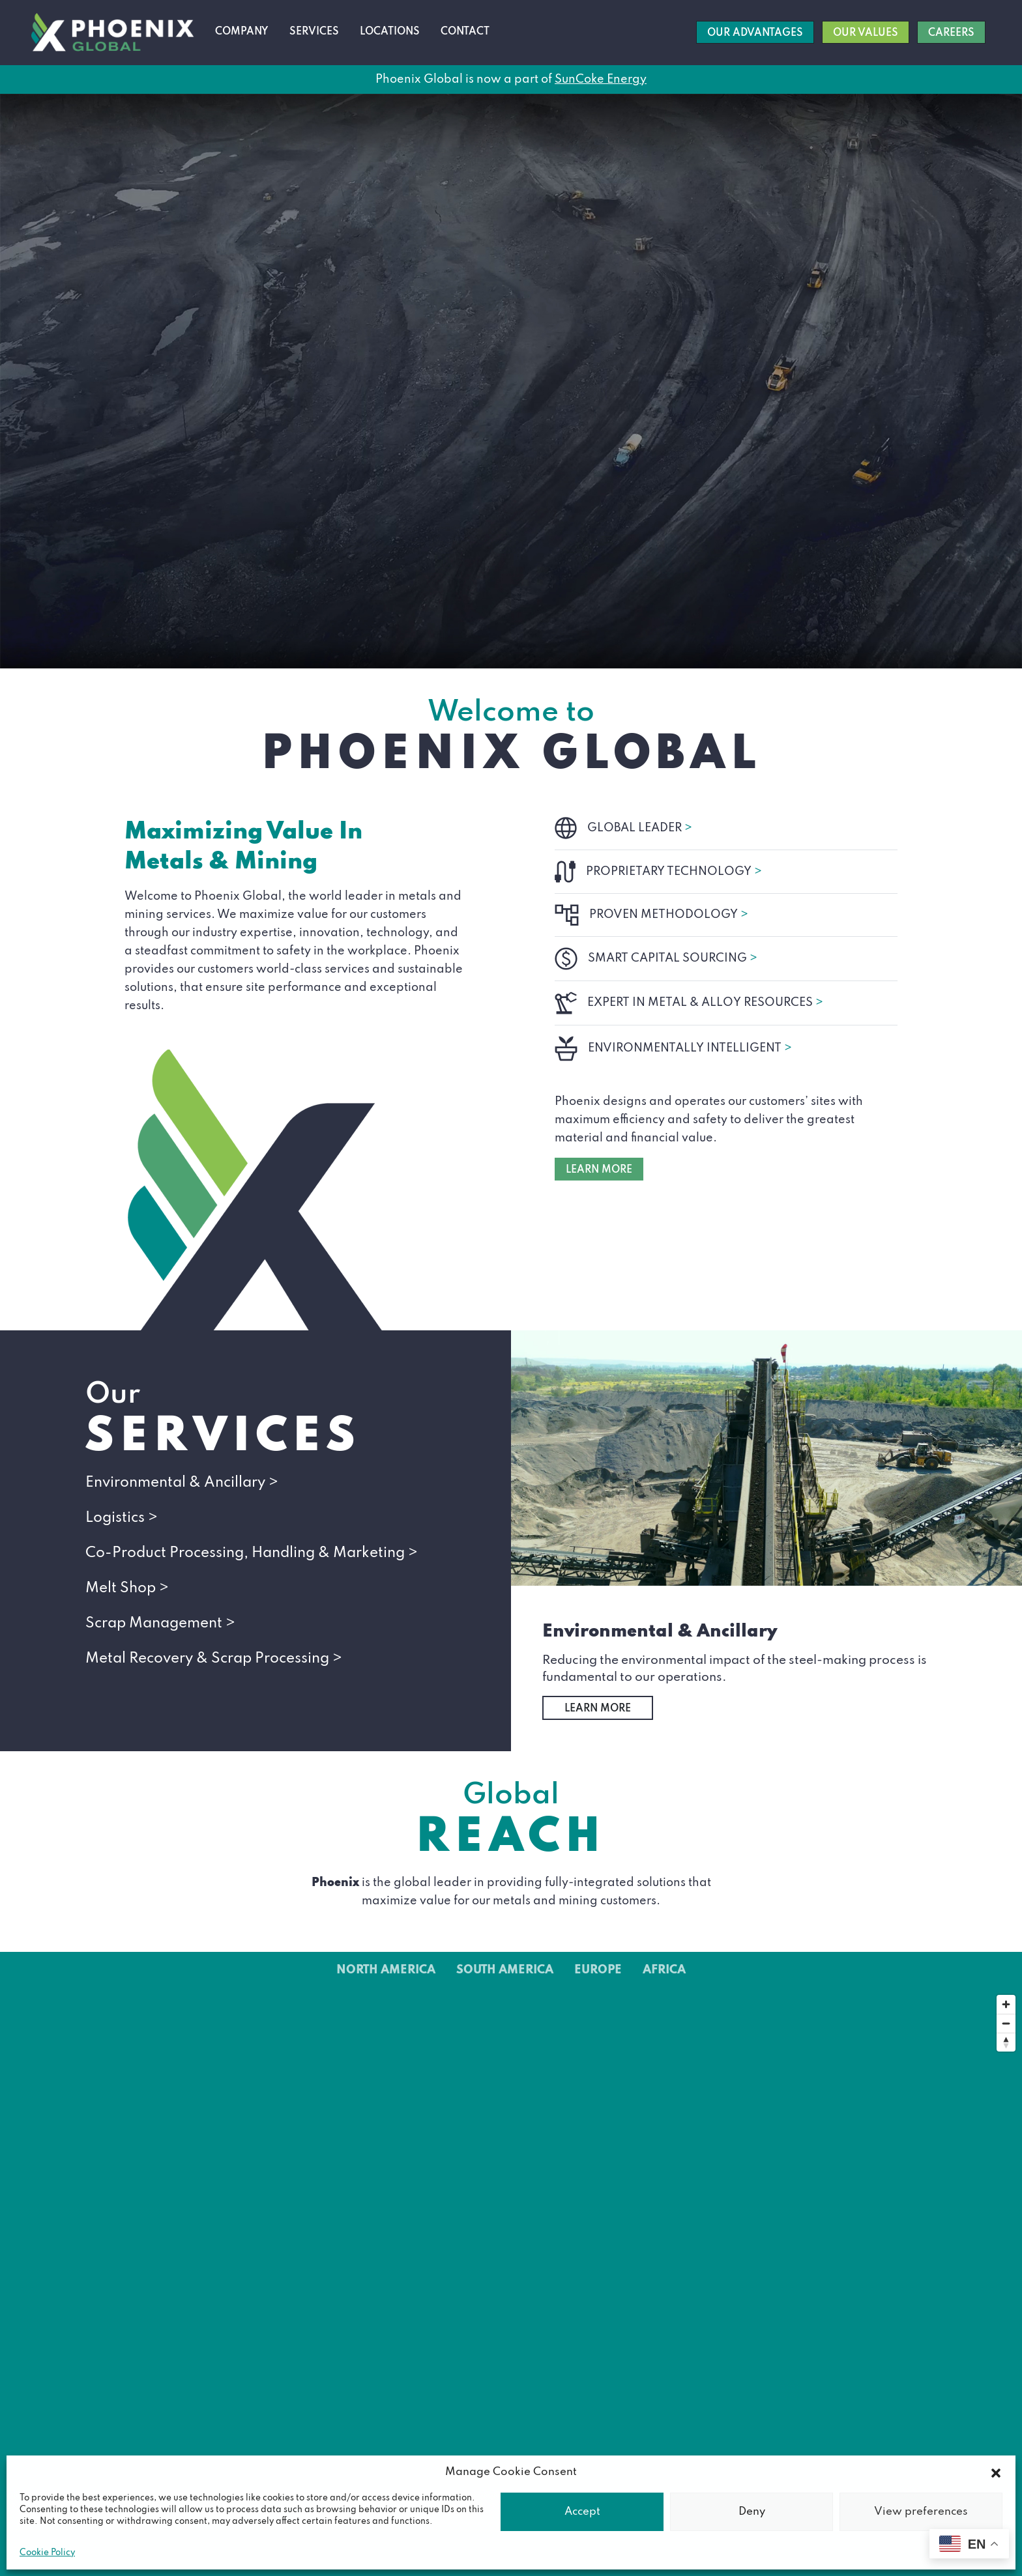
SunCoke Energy (601, 79)
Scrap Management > (160, 1623)
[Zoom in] (1006, 2004)
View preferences (921, 2511)
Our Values (865, 33)
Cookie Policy (47, 2553)
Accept (582, 2511)
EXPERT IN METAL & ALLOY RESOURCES (705, 1003)
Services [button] (314, 32)
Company (242, 32)
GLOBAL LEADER (639, 828)
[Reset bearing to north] (1006, 2042)
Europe (598, 1970)
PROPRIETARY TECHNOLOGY (674, 872)
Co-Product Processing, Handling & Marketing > (251, 1553)
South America (504, 1970)
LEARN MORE (599, 1170)
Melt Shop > (127, 1588)
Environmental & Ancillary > (181, 1483)
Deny (751, 2511)
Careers (951, 33)
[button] (995, 2472)
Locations (390, 32)
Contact (465, 32)
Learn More (597, 1709)
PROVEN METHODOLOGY (668, 915)
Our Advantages (755, 33)
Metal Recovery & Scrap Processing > (213, 1659)
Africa (664, 1970)
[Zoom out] (1006, 2023)
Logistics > (121, 1518)
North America (385, 1970)
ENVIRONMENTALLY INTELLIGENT (690, 1048)
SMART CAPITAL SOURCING (672, 958)
